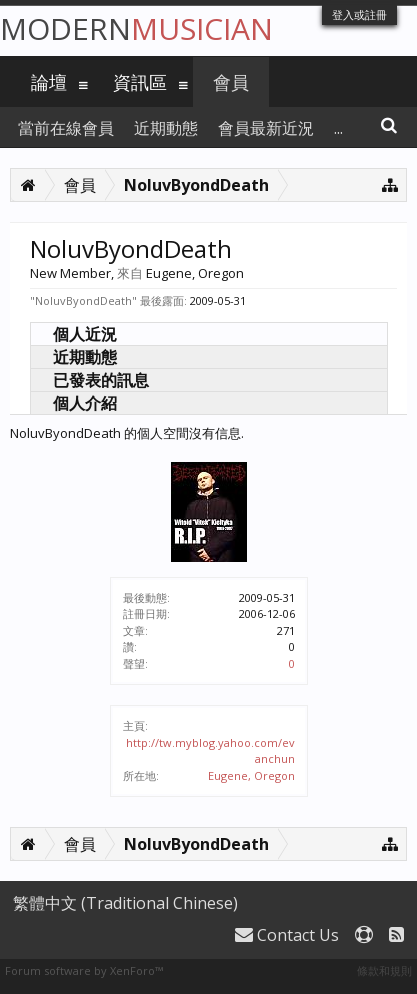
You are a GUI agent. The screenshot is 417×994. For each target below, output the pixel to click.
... (338, 128)
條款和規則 (384, 970)
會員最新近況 (266, 128)
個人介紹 (85, 403)
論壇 (49, 82)
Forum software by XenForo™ (84, 970)
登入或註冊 (359, 14)
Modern (136, 28)
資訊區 (140, 82)
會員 (231, 82)
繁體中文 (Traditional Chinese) (125, 903)
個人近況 (85, 334)
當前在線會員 (66, 128)
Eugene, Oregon (251, 775)
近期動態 (85, 357)
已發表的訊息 (101, 380)
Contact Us (287, 935)
